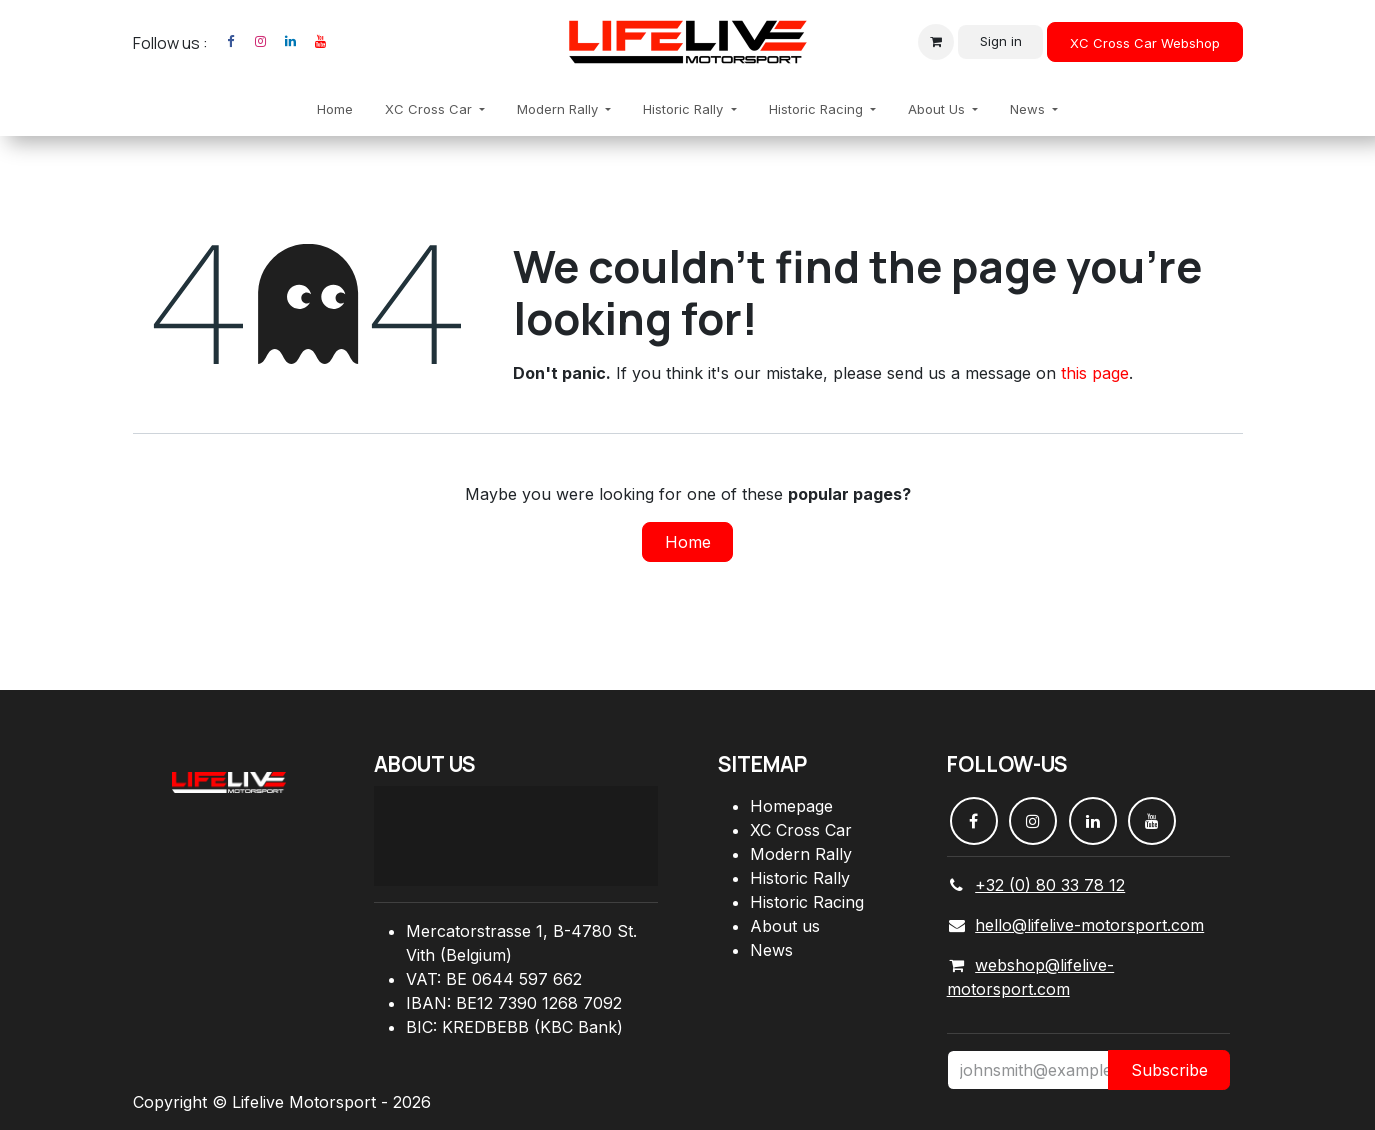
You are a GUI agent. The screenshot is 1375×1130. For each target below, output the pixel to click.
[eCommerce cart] (936, 42)
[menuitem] (335, 110)
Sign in (1001, 41)
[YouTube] (321, 42)
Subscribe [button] (1169, 1070)
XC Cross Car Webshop (1145, 43)
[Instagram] (261, 42)
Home (688, 542)
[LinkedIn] (291, 42)
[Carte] (516, 836)
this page (1095, 373)
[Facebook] (231, 42)
